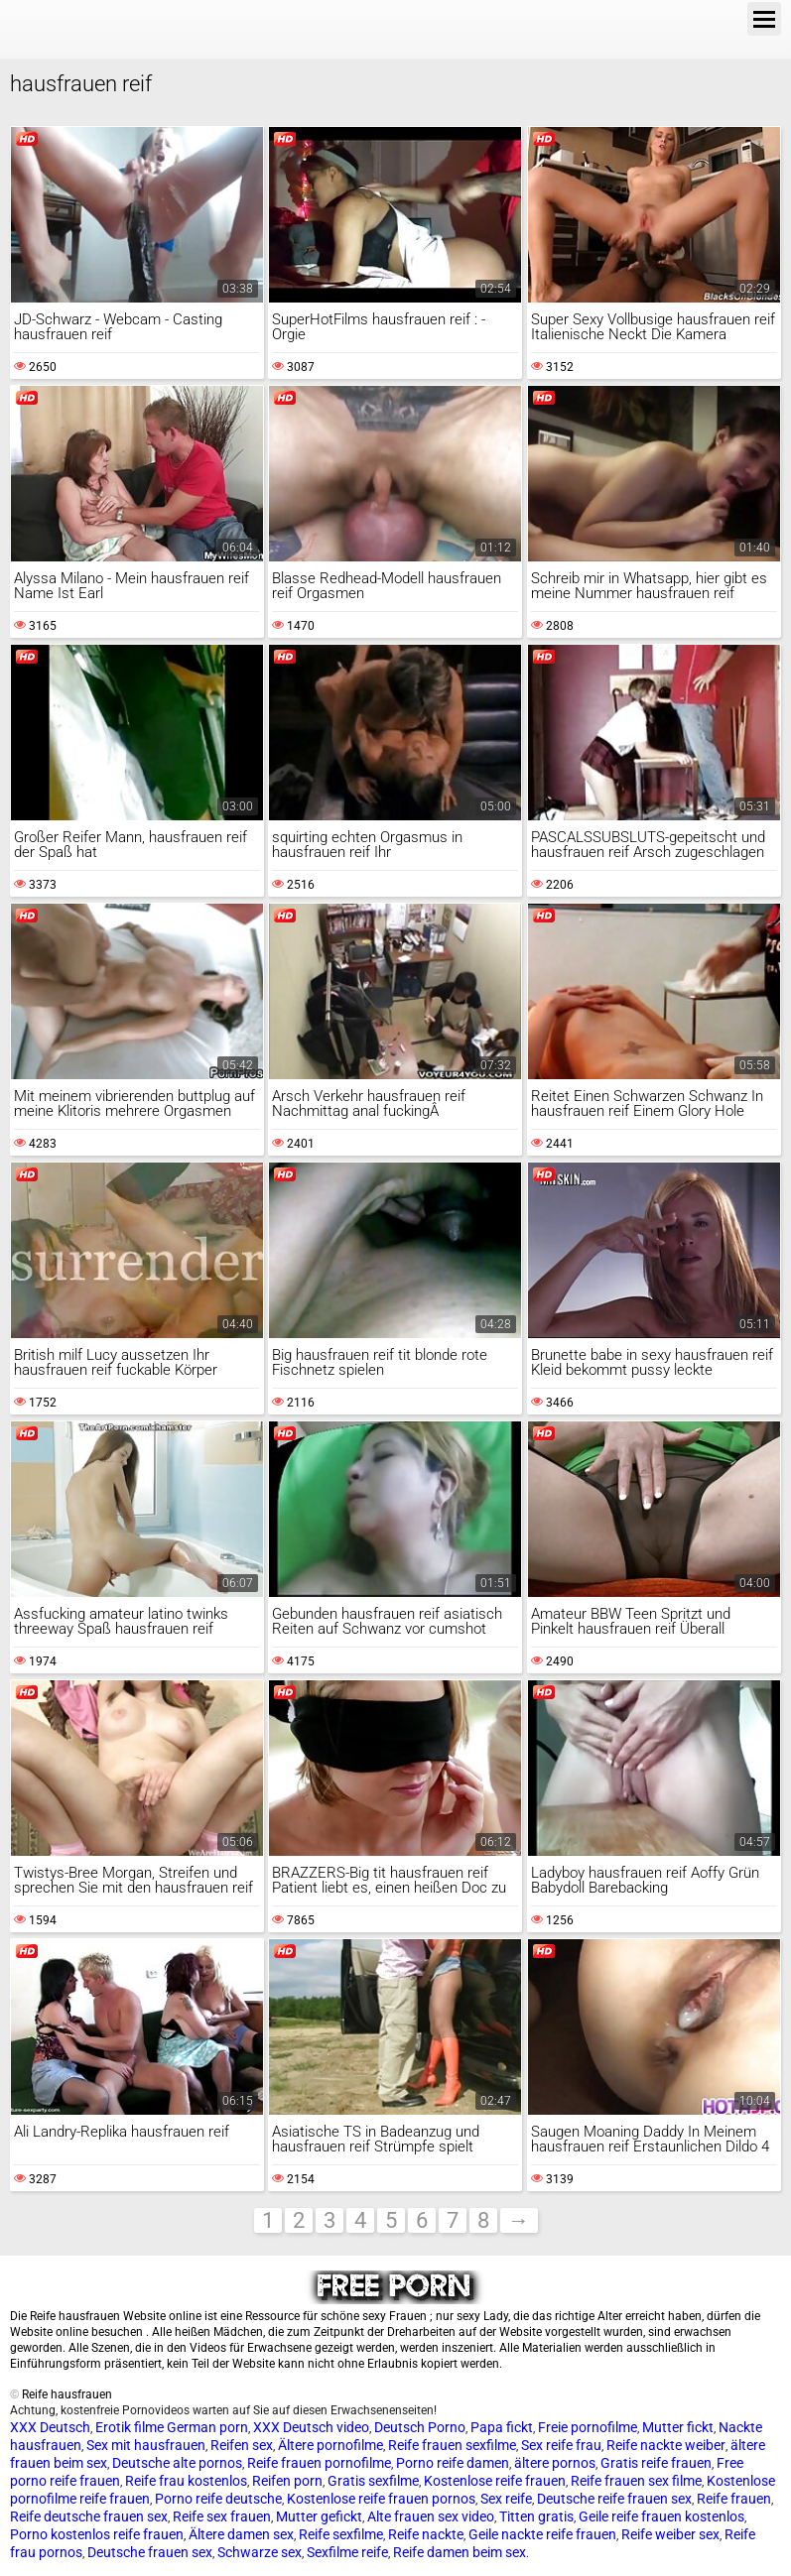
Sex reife (506, 2499)
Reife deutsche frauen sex (89, 2516)
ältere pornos (554, 2463)
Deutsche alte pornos (177, 2463)
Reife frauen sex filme (636, 2481)
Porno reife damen (452, 2463)
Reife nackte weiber (665, 2445)
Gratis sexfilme (373, 2481)
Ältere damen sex (241, 2534)
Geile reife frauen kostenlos (661, 2516)
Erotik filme (129, 2427)
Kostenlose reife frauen (495, 2481)
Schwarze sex (259, 2552)
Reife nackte (425, 2534)
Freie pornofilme (587, 2427)
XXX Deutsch (50, 2427)
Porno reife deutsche (218, 2499)
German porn (207, 2427)
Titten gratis (536, 2516)
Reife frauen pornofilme (319, 2463)
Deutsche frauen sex (149, 2552)
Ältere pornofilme (330, 2445)
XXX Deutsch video (311, 2427)
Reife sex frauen (222, 2516)
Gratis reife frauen (656, 2463)
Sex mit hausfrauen (145, 2445)
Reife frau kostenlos (186, 2481)
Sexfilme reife (347, 2552)
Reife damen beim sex (459, 2552)
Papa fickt (501, 2427)
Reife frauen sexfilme (452, 2445)
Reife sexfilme (341, 2534)
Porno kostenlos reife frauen (97, 2534)
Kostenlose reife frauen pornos (381, 2499)
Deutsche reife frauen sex (614, 2499)
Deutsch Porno (419, 2427)
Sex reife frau (561, 2445)
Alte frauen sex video (430, 2516)
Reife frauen (734, 2499)
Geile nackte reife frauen (542, 2534)
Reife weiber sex (670, 2534)
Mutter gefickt (319, 2516)
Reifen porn (287, 2481)
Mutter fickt (678, 2427)
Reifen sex (241, 2445)
